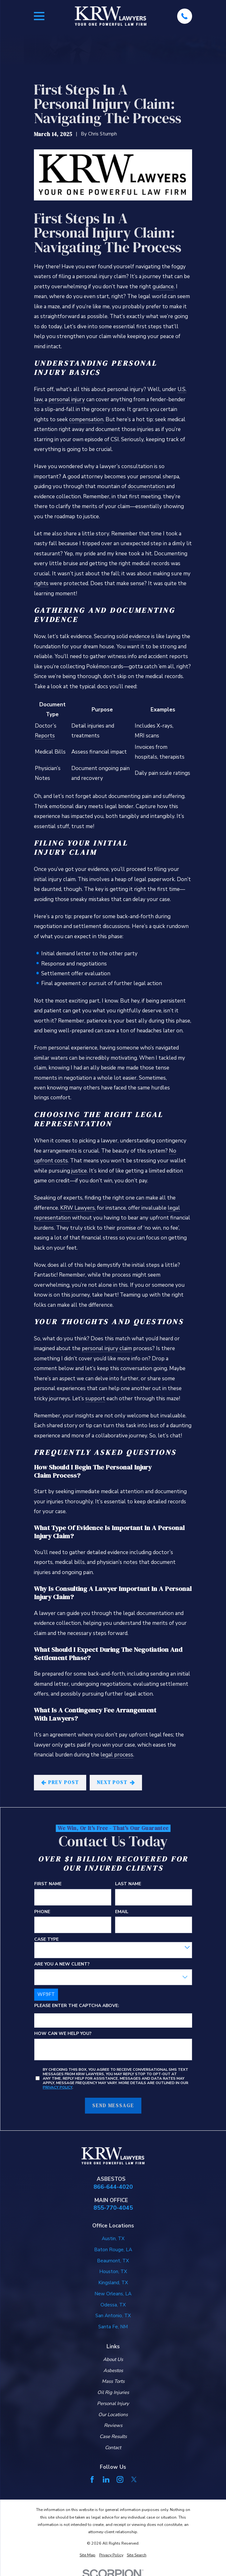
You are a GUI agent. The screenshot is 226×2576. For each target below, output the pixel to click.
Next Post (116, 1782)
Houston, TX (113, 2271)
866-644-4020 (113, 2187)
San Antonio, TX (113, 2315)
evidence (139, 636)
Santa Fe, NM (113, 2327)
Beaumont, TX (113, 2261)
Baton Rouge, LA (113, 2249)
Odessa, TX (113, 2305)
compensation (86, 419)
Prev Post (60, 1782)
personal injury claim (107, 1348)
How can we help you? (62, 2034)
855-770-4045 (113, 2208)
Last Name (128, 1884)
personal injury (66, 399)
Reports (45, 735)
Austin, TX (113, 2238)
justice (79, 1170)
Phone (42, 1911)
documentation (146, 486)
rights (41, 583)
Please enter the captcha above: (76, 2005)
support (95, 1398)
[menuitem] (87, 2555)
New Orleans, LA (113, 2294)
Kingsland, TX (113, 2282)
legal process (116, 1754)
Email (121, 1911)
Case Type (46, 1939)
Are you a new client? (61, 1964)
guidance (163, 286)
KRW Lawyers (77, 1208)
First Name (47, 1884)
